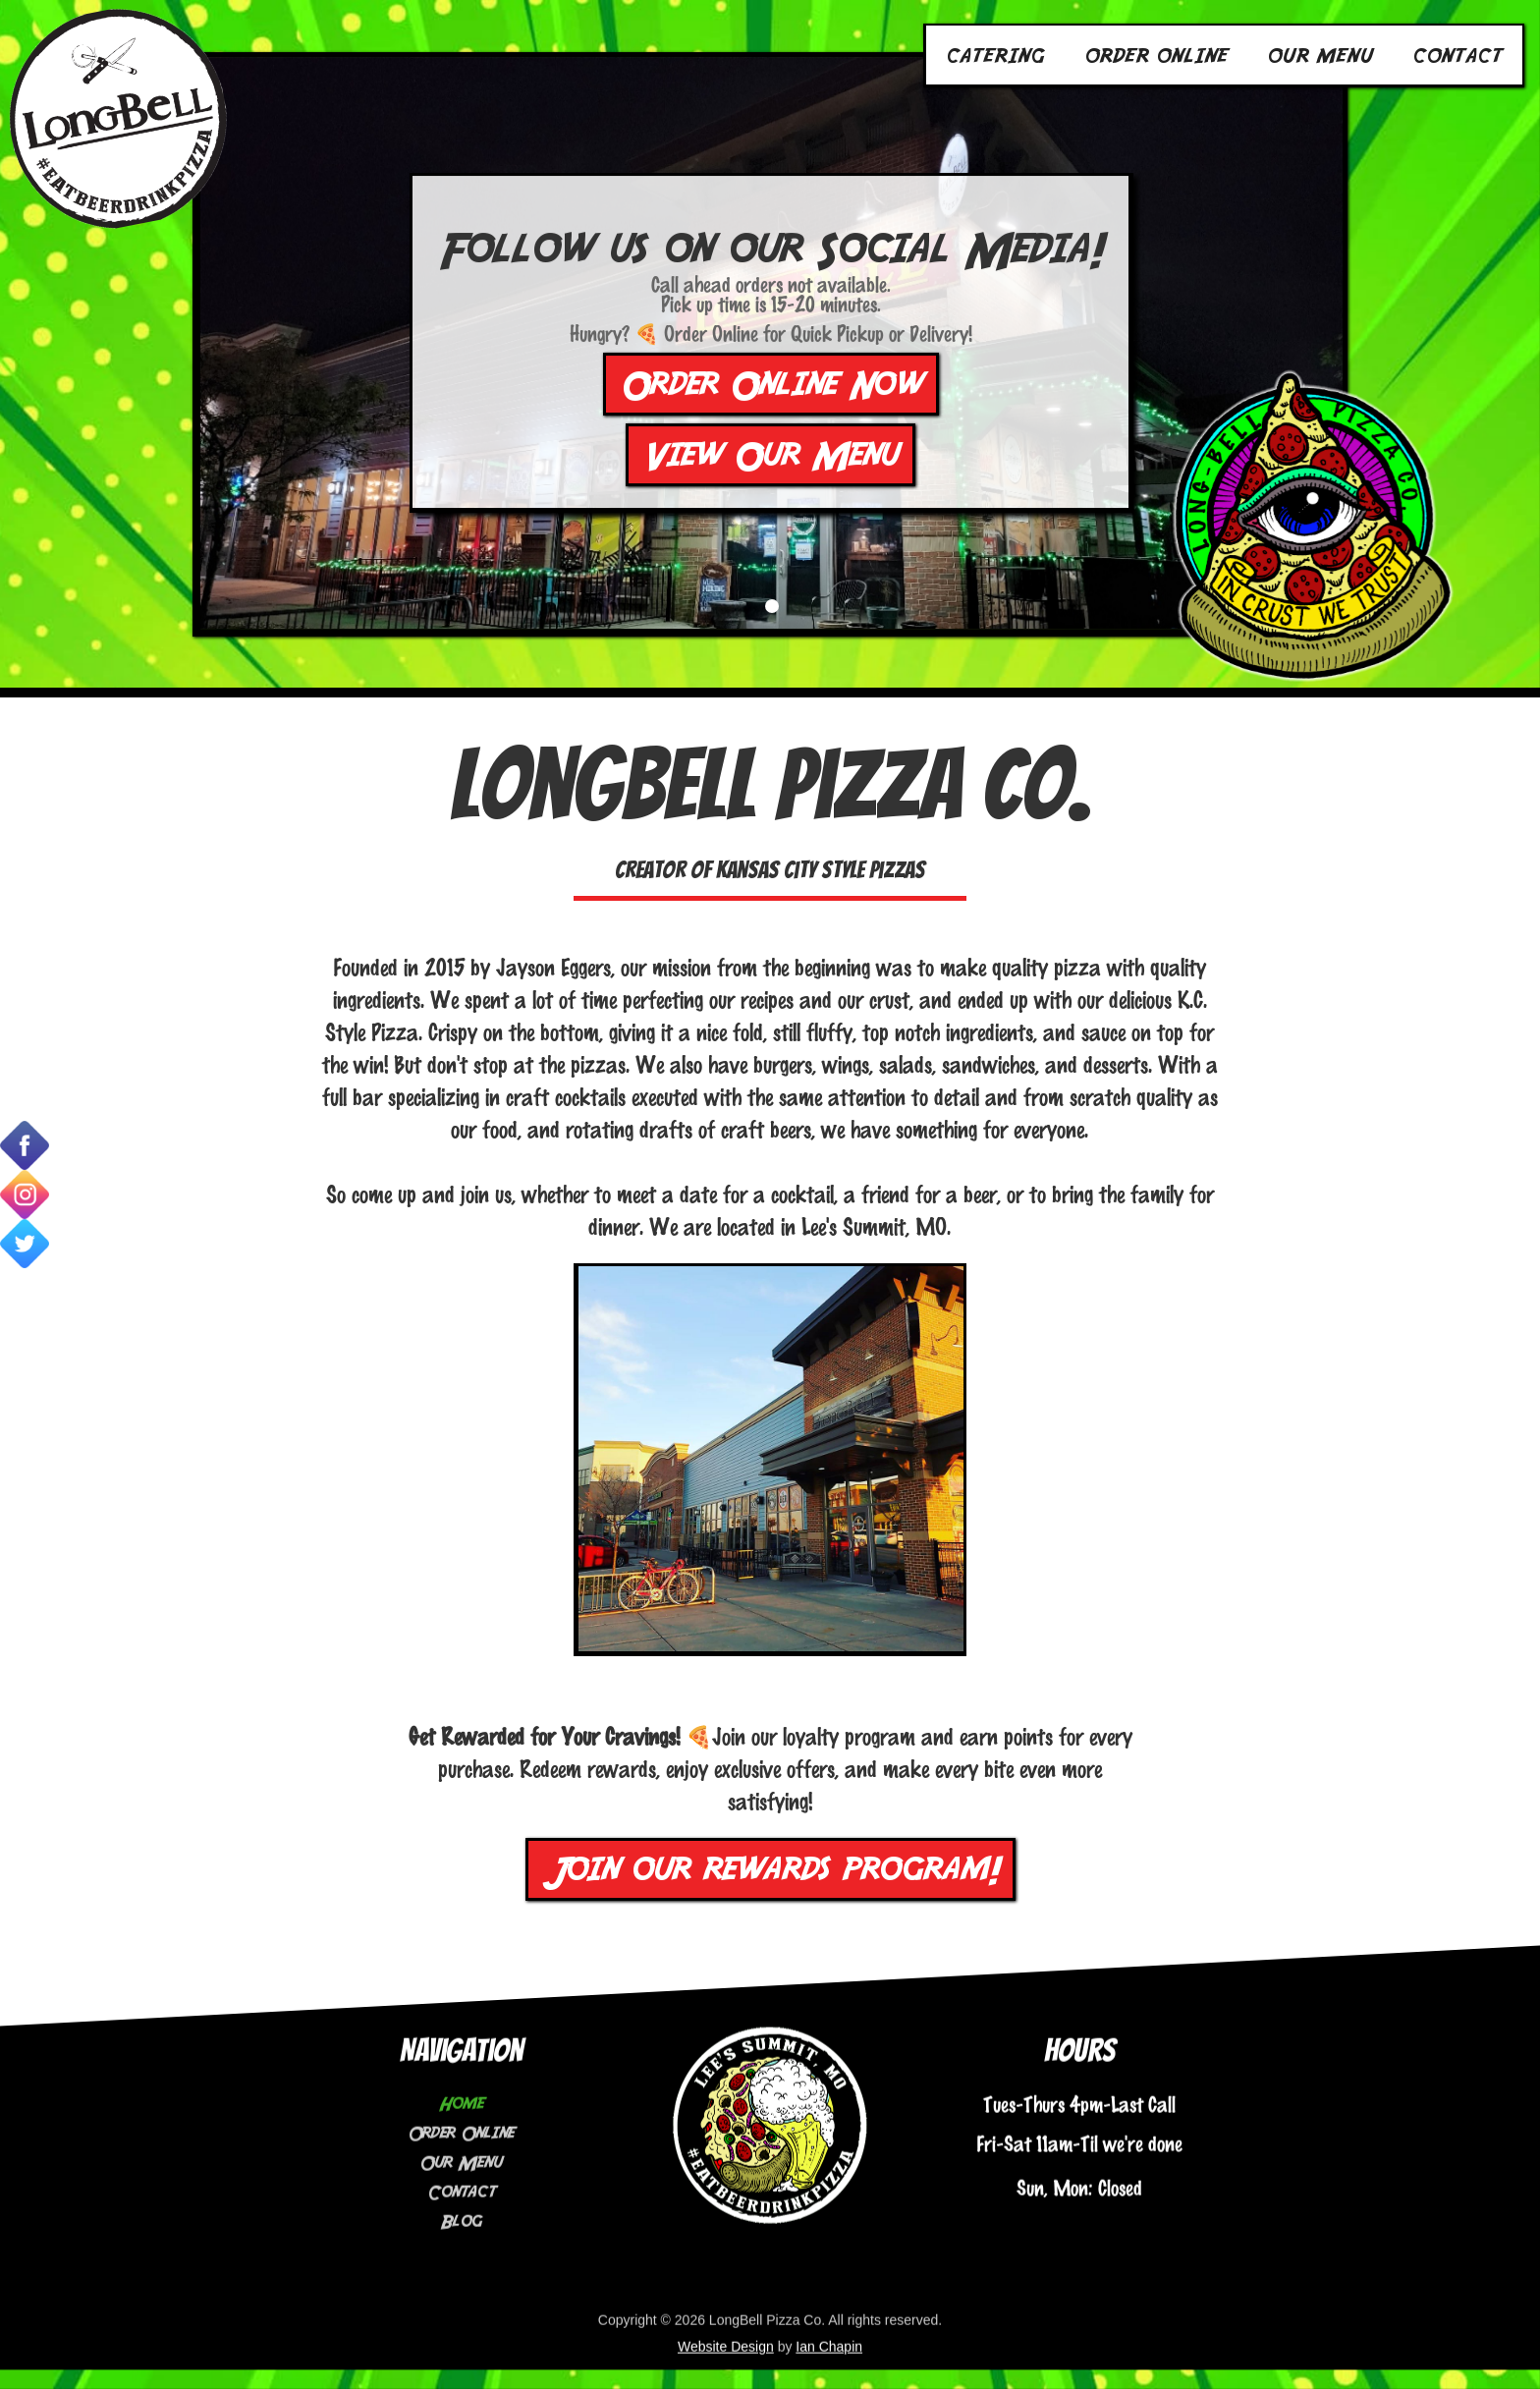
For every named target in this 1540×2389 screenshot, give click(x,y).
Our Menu (1320, 54)
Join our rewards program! (770, 1869)
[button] (772, 609)
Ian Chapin (829, 2322)
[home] (118, 118)
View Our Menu (770, 457)
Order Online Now (771, 387)
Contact (1457, 54)
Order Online (1156, 54)
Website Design (726, 2322)
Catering (995, 54)
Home (461, 2079)
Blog (461, 2197)
